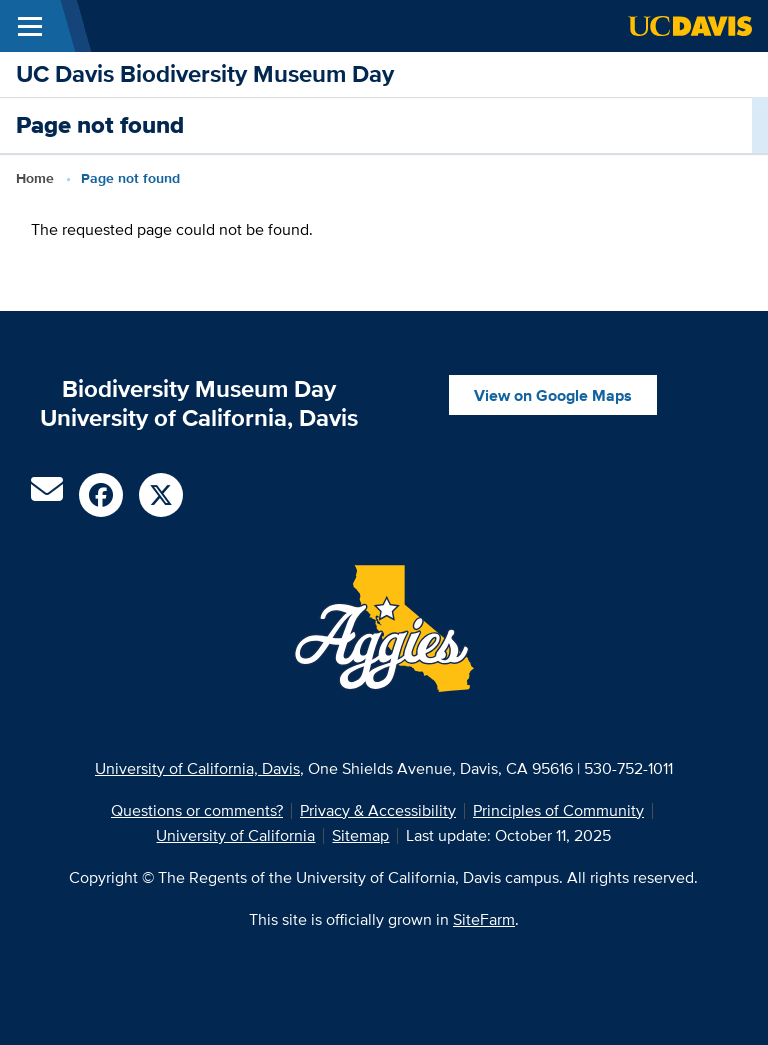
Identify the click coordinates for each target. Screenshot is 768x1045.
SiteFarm (484, 919)
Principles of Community (558, 810)
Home (35, 178)
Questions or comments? (197, 810)
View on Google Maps (553, 395)
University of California (235, 835)
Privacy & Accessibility (378, 810)
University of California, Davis (197, 768)
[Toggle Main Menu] (30, 26)
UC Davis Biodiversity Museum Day (205, 73)
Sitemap (360, 835)
